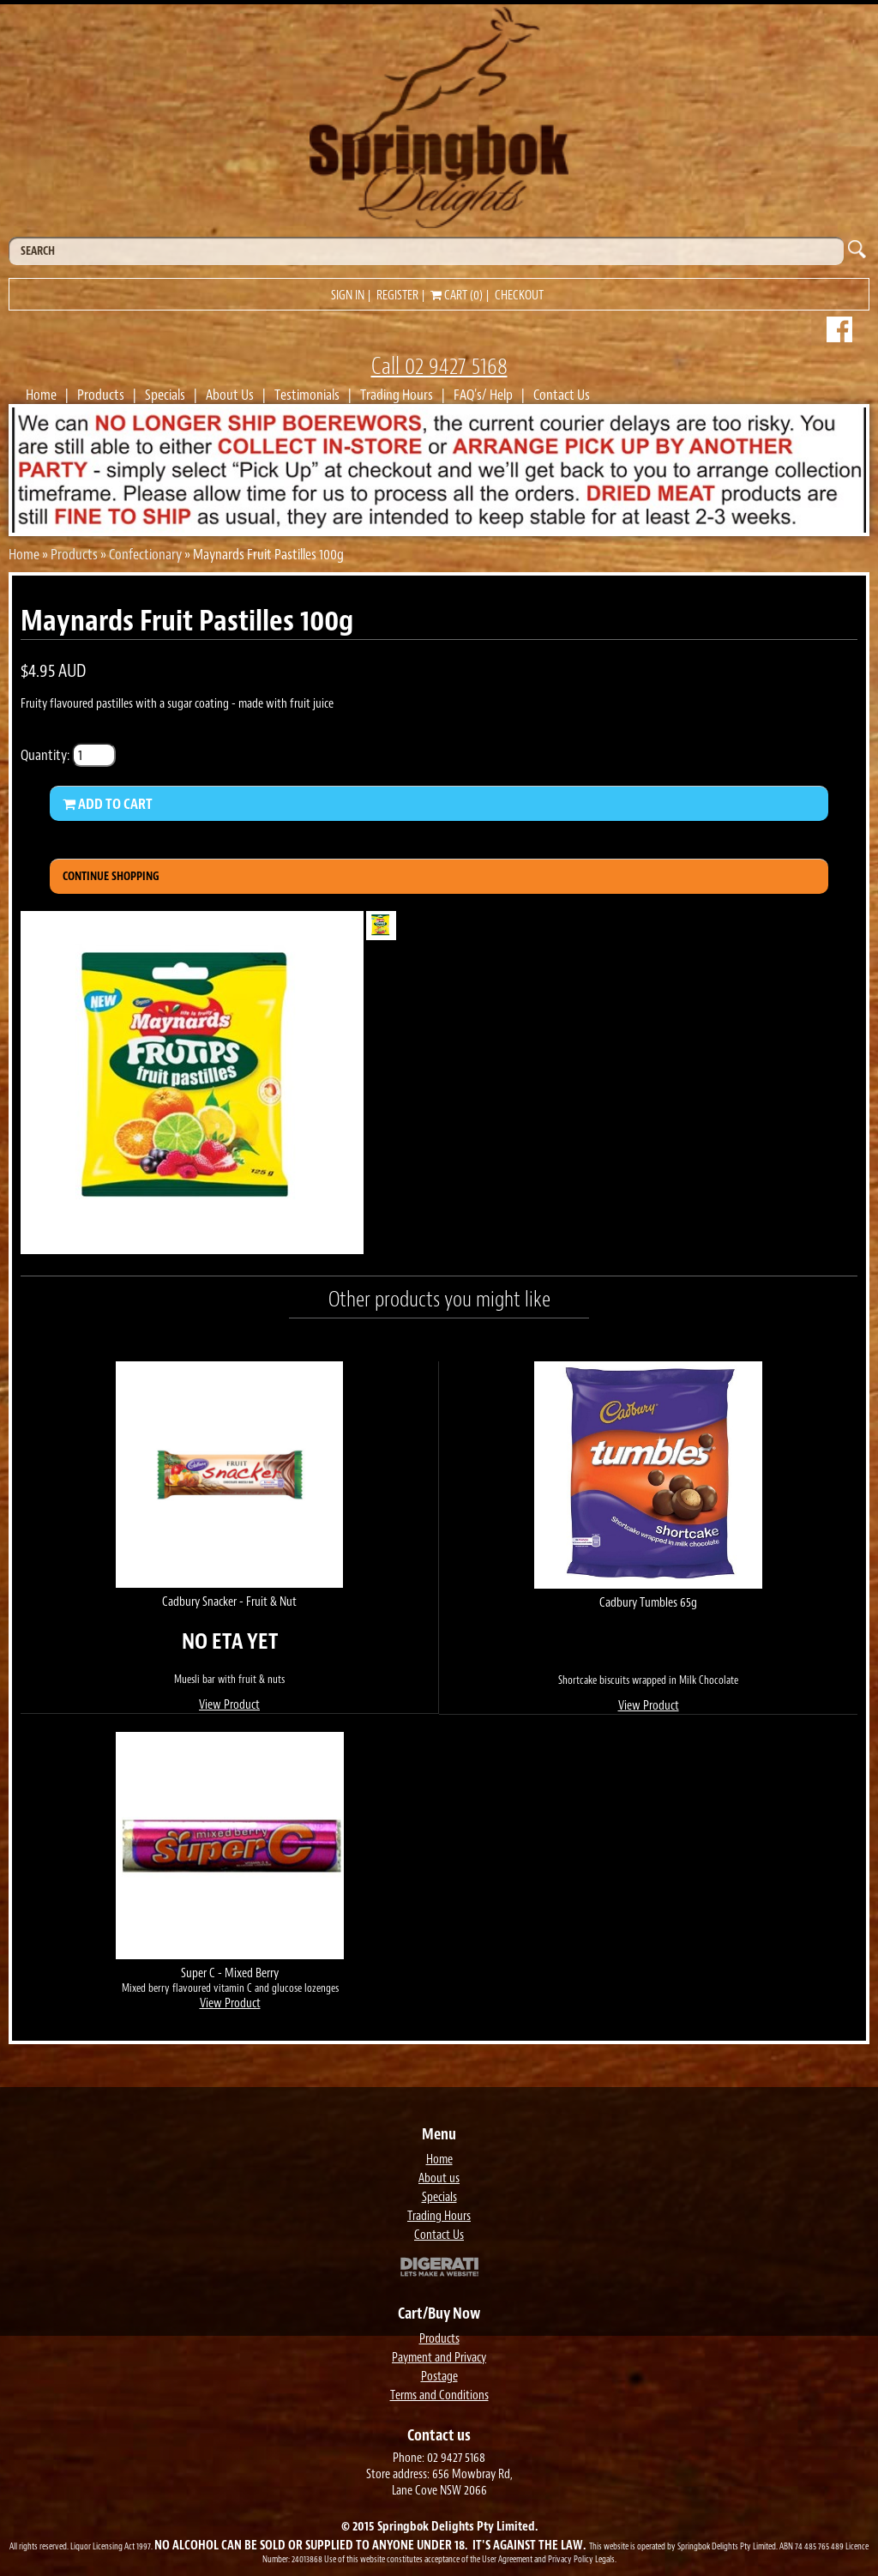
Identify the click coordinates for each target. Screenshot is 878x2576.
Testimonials (307, 394)
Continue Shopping (111, 876)
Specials (165, 394)
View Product (229, 1705)
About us (439, 2178)
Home (41, 394)
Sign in (347, 295)
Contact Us (561, 394)
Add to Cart (108, 803)
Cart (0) (456, 295)
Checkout (519, 295)
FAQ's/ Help (483, 394)
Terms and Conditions (439, 2395)
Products (100, 394)
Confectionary (145, 554)
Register (397, 295)
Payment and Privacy (439, 2358)
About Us (230, 394)
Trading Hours (396, 394)
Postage (439, 2376)
